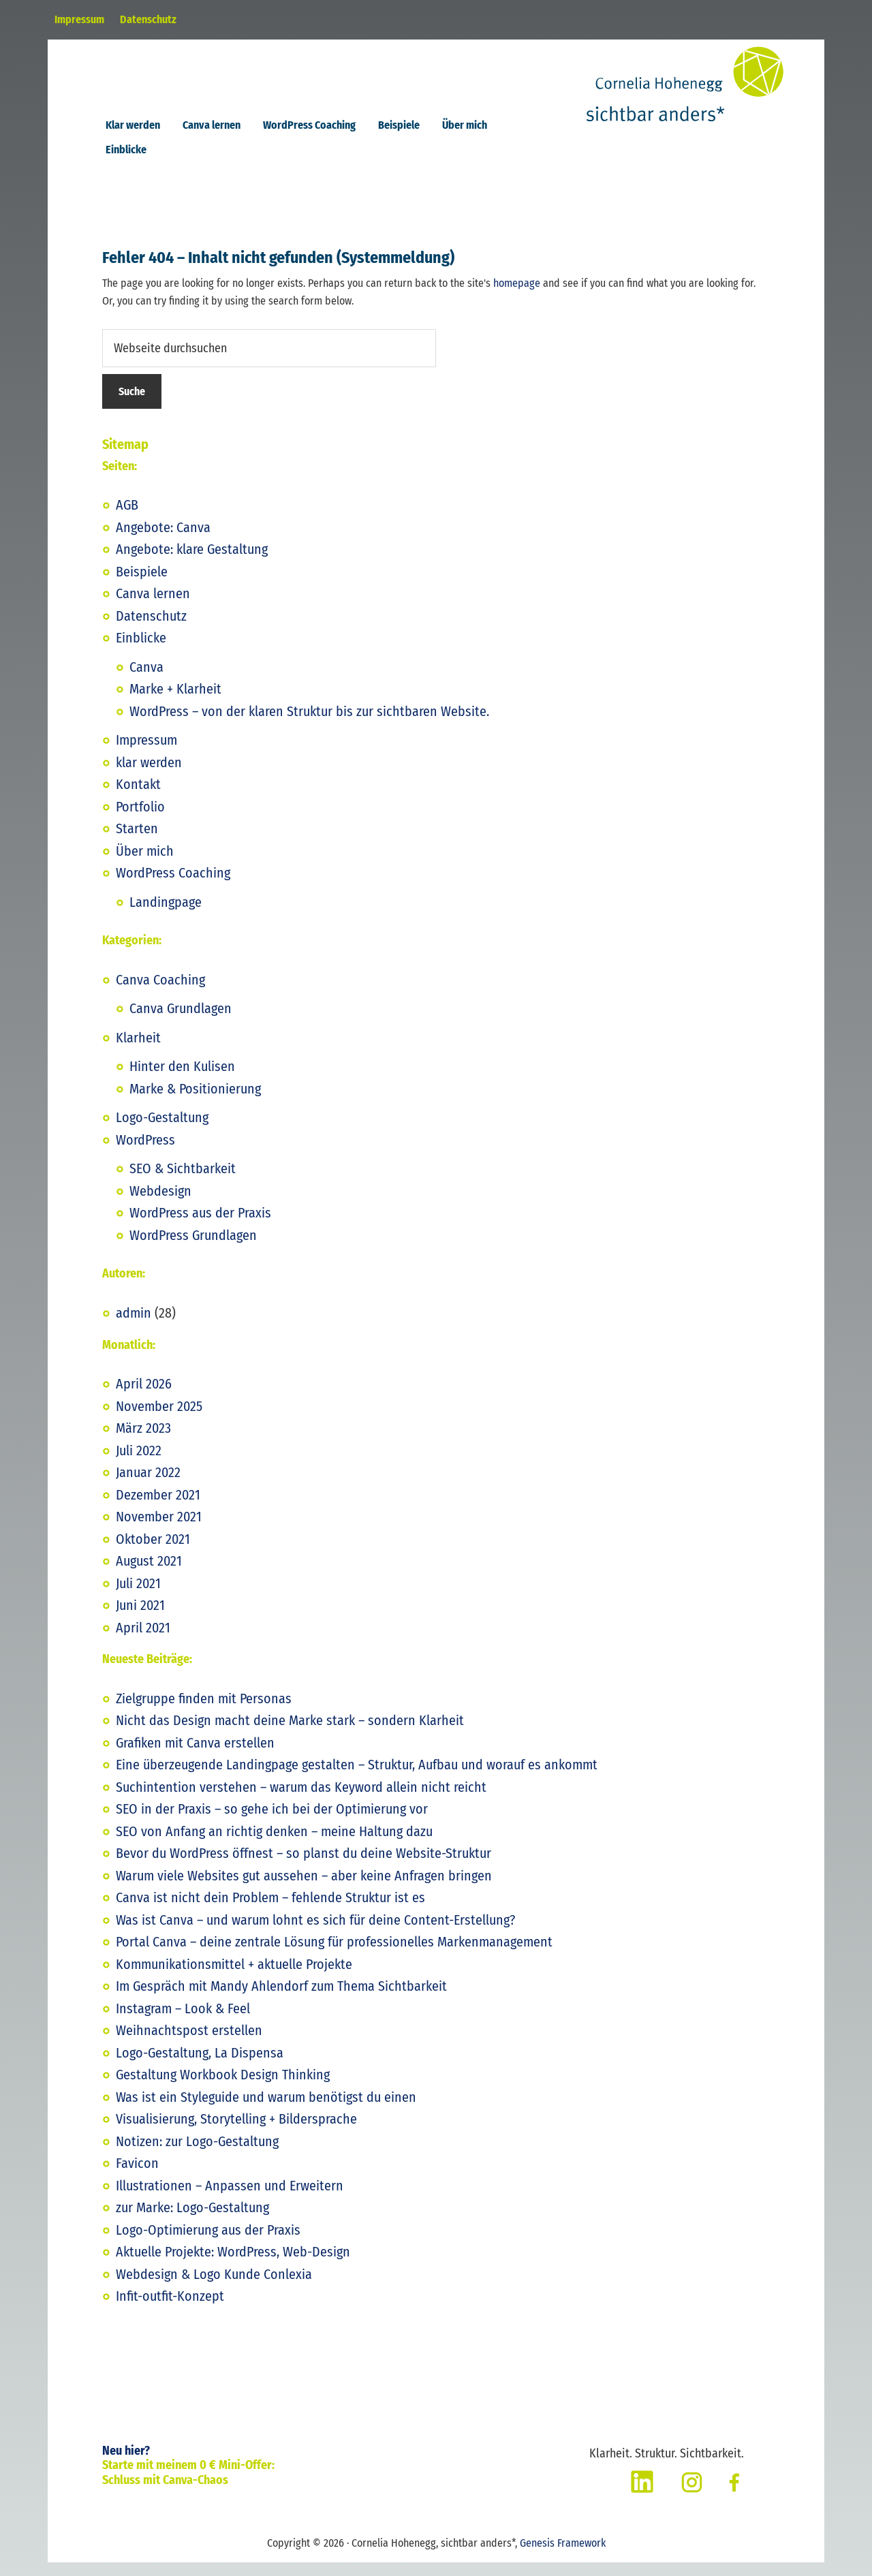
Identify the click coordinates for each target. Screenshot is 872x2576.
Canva (146, 680)
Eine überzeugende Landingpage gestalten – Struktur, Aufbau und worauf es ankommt (356, 1778)
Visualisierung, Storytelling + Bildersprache (236, 2132)
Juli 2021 (138, 1597)
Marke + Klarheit (175, 702)
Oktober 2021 (153, 1553)
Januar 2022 (148, 1486)
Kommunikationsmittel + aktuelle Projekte (234, 1978)
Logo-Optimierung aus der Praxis (208, 2243)
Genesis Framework (563, 2556)
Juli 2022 (138, 1464)
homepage (516, 296)
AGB (127, 518)
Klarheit (138, 1051)
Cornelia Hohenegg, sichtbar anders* (715, 95)
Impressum (146, 753)
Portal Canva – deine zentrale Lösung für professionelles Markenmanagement (334, 1955)
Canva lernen (153, 607)
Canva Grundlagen (180, 1022)
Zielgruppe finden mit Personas (204, 1712)
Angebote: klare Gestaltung (192, 563)
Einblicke (141, 651)
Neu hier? (126, 2464)
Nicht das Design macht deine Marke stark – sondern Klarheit (290, 1734)
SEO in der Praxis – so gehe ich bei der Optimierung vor (272, 1822)
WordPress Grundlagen (193, 1249)
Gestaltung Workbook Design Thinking (223, 2088)
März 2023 (143, 1441)
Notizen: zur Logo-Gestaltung (197, 2155)
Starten (137, 842)
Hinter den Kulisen (182, 1080)
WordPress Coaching (173, 886)
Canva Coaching (160, 993)
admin (133, 1326)
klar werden (149, 776)
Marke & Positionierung (195, 1102)
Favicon (137, 2177)
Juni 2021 (140, 1619)
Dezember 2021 (158, 1508)
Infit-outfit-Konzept (170, 2309)
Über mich (145, 864)
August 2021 (149, 1574)
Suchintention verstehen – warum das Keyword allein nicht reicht (301, 1801)
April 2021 (143, 1641)
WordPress (145, 1153)
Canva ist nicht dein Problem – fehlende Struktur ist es (270, 1911)
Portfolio (140, 820)
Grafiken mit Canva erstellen (195, 1756)
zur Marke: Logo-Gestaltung (192, 2221)
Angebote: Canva (163, 541)
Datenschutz (151, 629)
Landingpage (165, 915)
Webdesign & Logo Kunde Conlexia (214, 2288)
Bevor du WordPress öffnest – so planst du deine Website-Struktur (303, 1867)
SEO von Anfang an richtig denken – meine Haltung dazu (274, 1845)
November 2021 (159, 1530)
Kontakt (138, 798)
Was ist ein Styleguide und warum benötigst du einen (266, 2110)
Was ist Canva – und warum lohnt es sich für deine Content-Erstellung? (315, 1933)
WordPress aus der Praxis (200, 1226)
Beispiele (142, 585)
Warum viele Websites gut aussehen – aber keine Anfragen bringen (304, 1889)
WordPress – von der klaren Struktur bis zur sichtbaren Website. (309, 725)
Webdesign (160, 1204)
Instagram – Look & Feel (183, 2022)
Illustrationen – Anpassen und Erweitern (229, 2199)
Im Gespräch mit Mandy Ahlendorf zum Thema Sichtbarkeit (281, 1999)
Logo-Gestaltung (162, 1131)
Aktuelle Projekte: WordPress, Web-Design (233, 2265)
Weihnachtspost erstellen (189, 2044)
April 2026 (144, 1397)
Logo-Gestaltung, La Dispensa (199, 2066)
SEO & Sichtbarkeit (182, 1182)
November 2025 (159, 1420)
